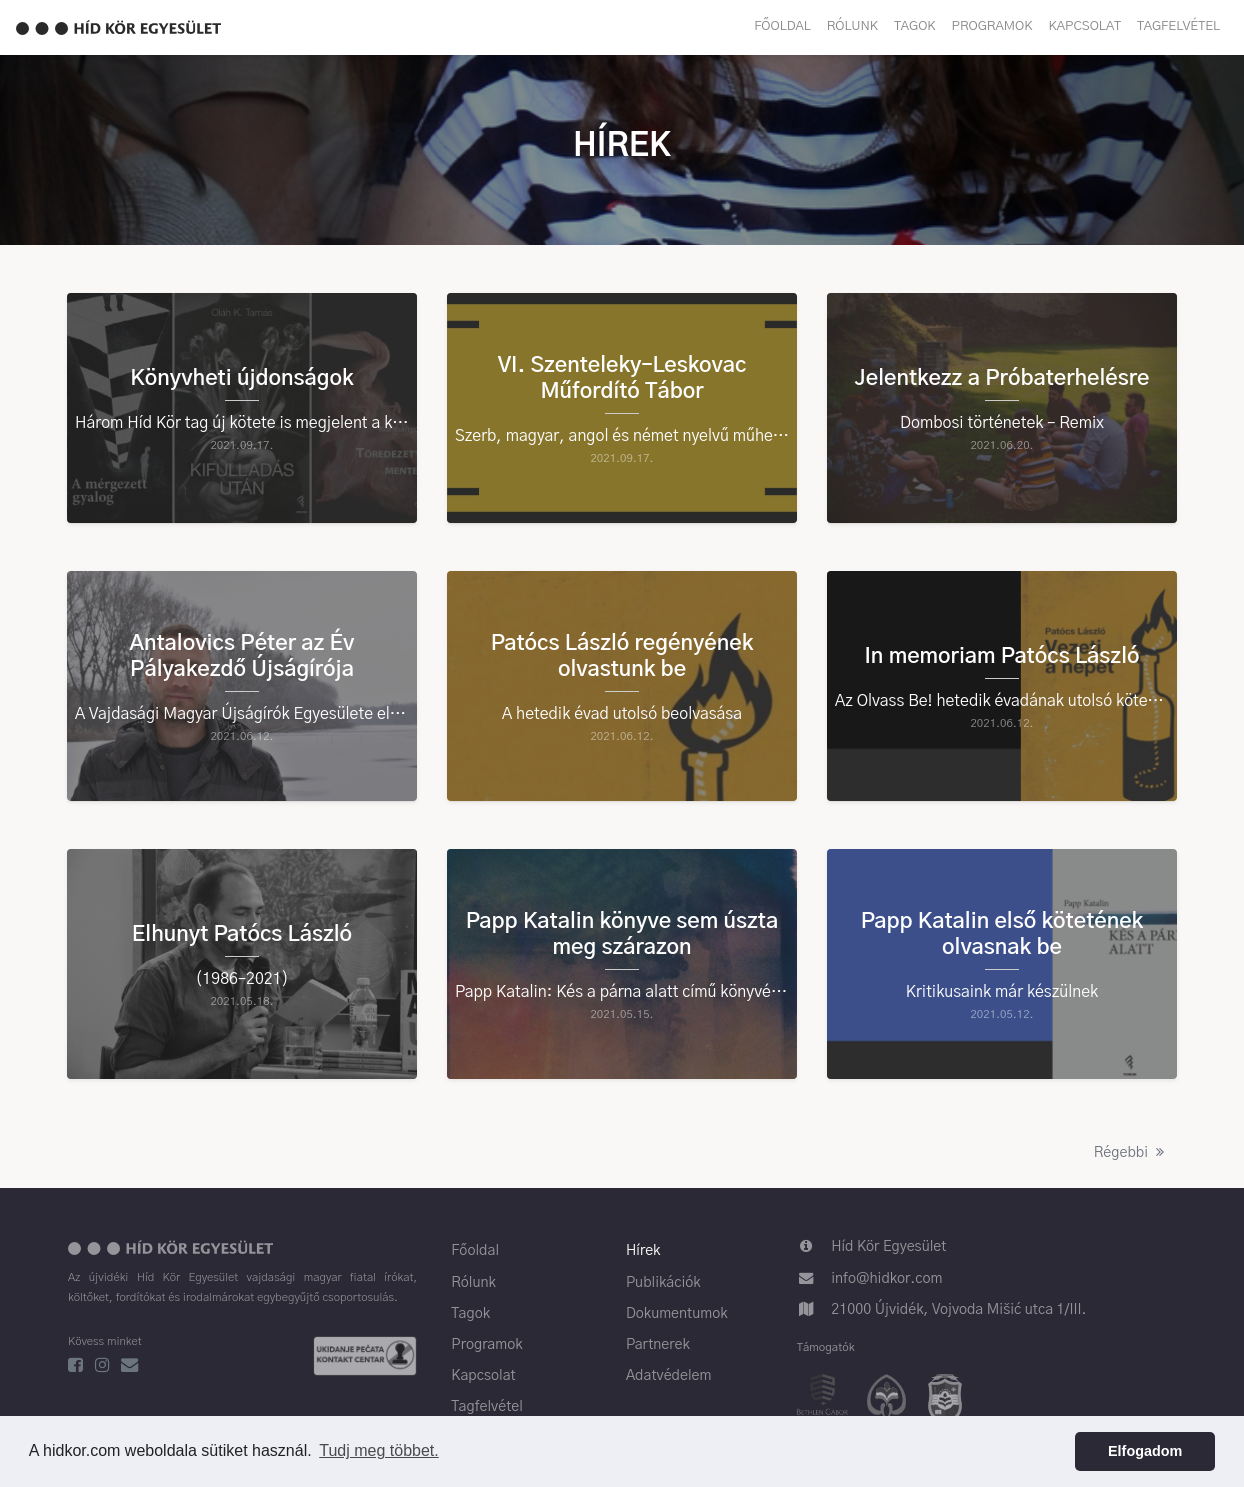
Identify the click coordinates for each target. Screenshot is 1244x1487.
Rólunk (852, 26)
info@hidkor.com (886, 1279)
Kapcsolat (1085, 26)
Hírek (643, 1251)
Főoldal (782, 26)
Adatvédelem (669, 1376)
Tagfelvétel (1178, 26)
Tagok (915, 26)
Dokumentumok (677, 1314)
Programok (992, 26)
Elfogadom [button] (1145, 1451)
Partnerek (658, 1345)
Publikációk (663, 1283)
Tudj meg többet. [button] (378, 1450)
